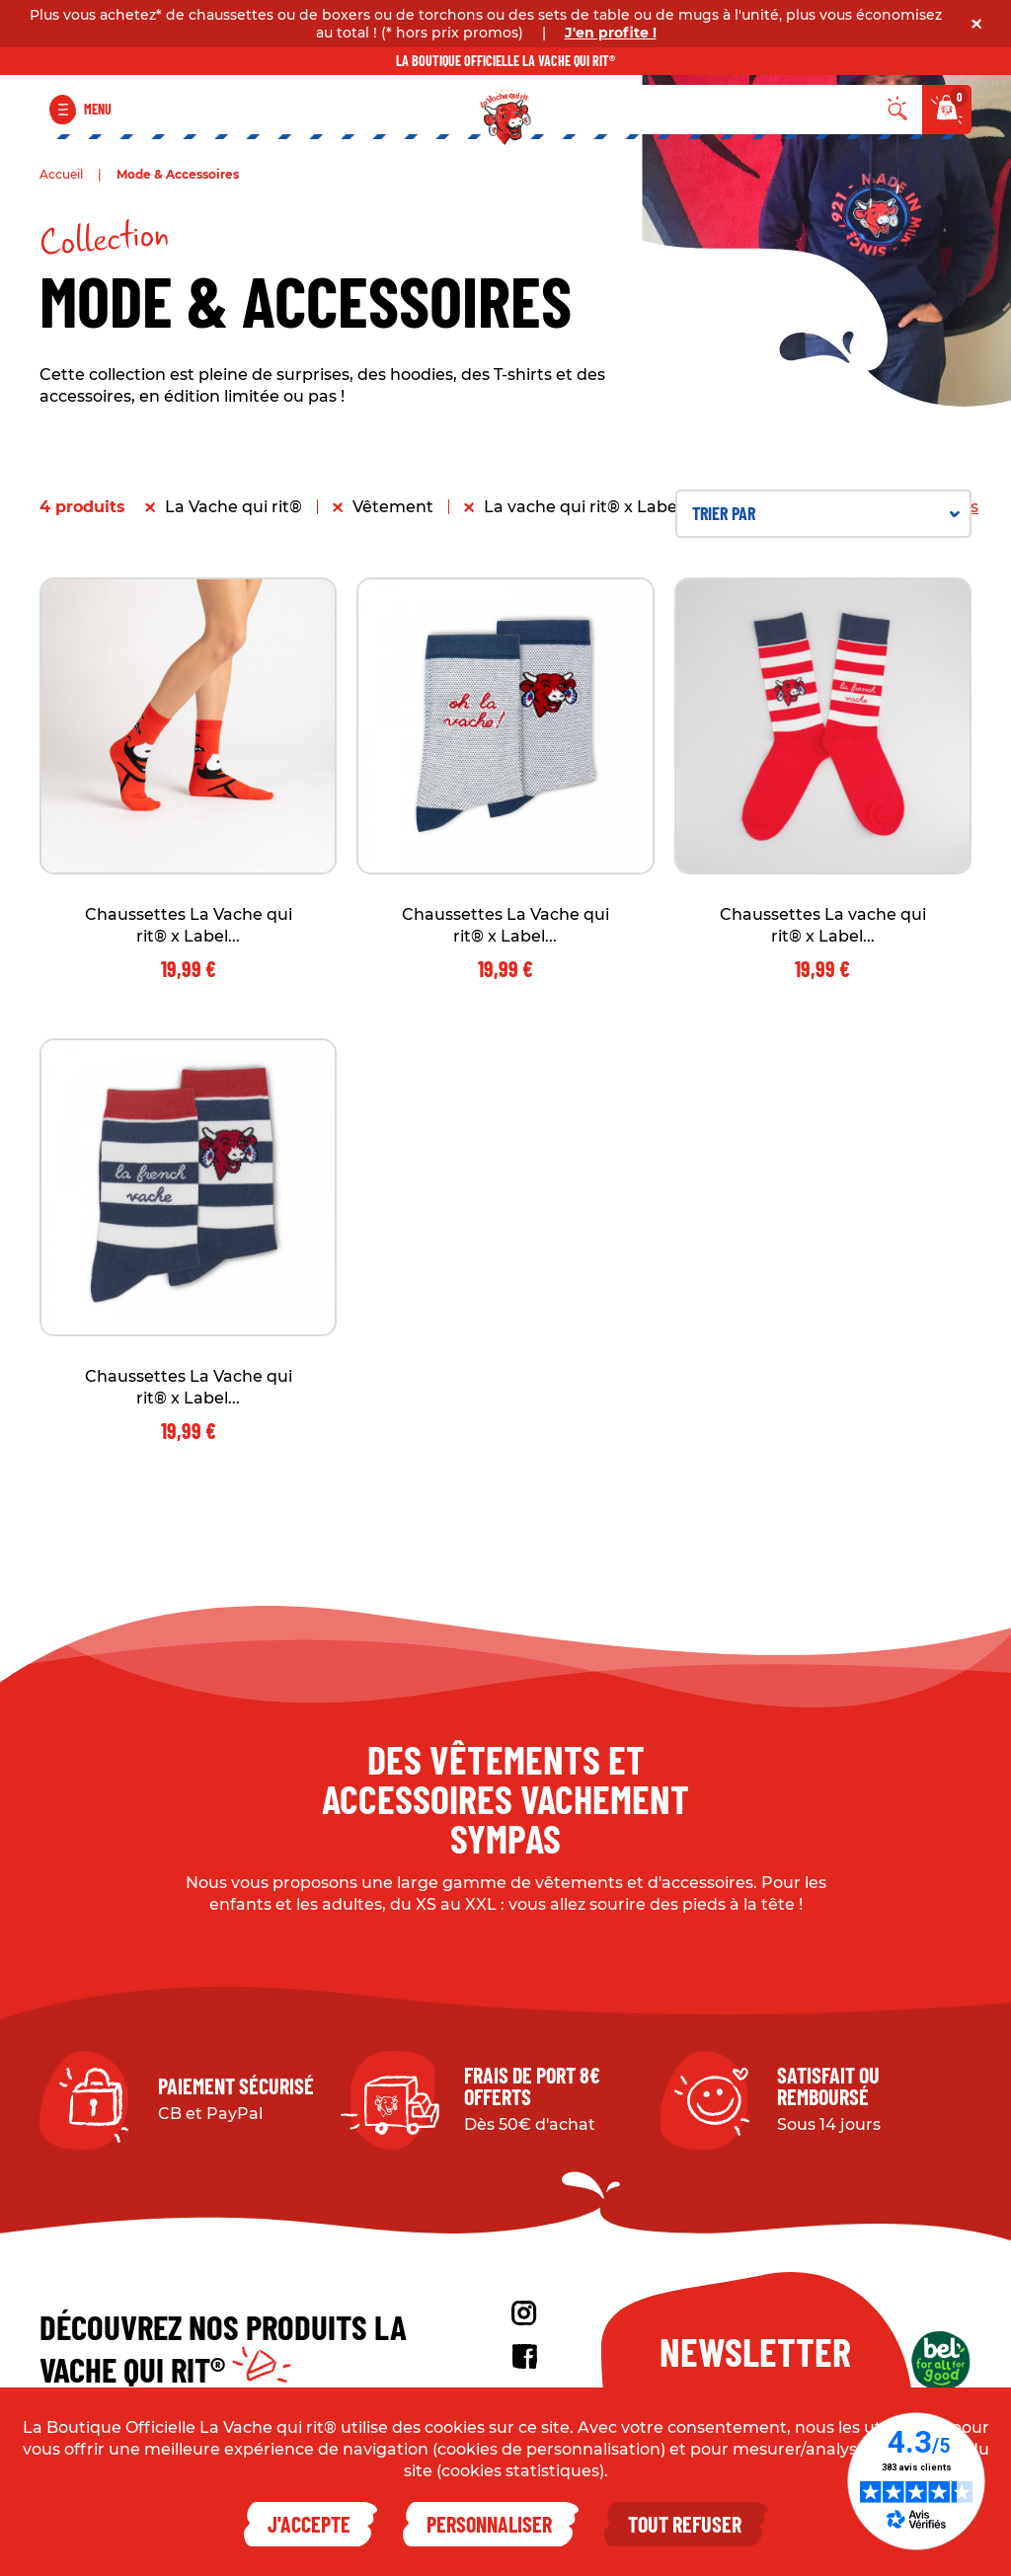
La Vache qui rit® (233, 506)
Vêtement (392, 506)
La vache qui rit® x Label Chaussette (631, 506)
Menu (98, 109)
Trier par (826, 513)
